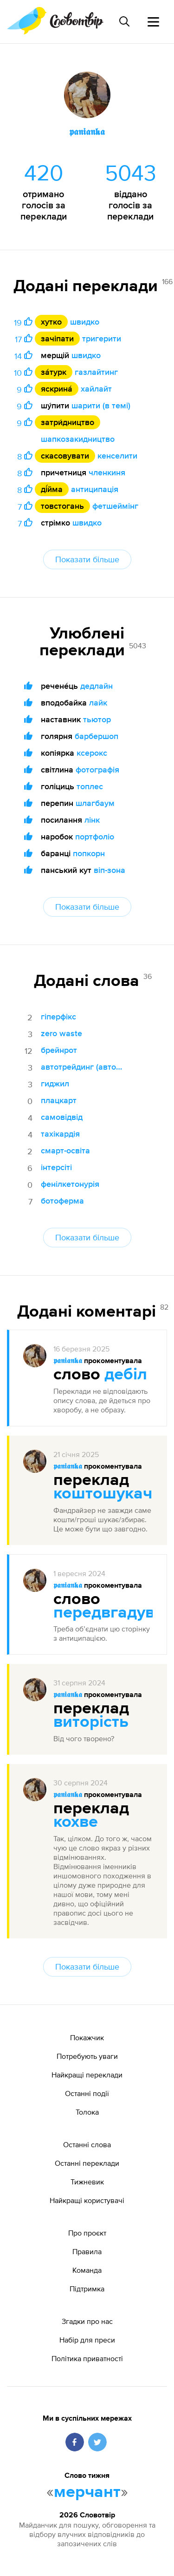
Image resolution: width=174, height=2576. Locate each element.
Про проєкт (87, 2233)
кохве (75, 1822)
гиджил (55, 1083)
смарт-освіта (65, 1150)
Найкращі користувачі (87, 2200)
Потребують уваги (87, 2056)
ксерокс (92, 753)
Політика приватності (87, 2358)
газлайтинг (96, 372)
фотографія (97, 769)
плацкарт (59, 1100)
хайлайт (96, 388)
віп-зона (109, 870)
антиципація (94, 489)
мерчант (87, 2492)
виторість (91, 1722)
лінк (92, 820)
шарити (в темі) (100, 405)
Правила (87, 2251)
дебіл (125, 1374)
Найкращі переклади (87, 2074)
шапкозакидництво (78, 439)
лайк (98, 702)
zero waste (61, 1033)
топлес (90, 786)
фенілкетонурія (70, 1184)
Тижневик (87, 2181)
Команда (87, 2270)
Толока (87, 2112)
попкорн (89, 853)
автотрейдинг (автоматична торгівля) (82, 1067)
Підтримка (87, 2288)
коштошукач (102, 1493)
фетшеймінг (115, 506)
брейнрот (59, 1050)
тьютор (97, 719)
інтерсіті (56, 1167)
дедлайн (96, 686)
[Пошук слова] (124, 21)
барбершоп (96, 736)
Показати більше (87, 559)
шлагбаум (95, 803)
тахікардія (60, 1133)
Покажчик (87, 2037)
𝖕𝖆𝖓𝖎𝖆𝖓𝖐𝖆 (67, 1361)
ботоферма (62, 1200)
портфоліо (94, 836)
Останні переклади (87, 2163)
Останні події (87, 2093)
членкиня (107, 472)
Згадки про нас (87, 2321)
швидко (84, 321)
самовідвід (62, 1117)
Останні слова (87, 2144)
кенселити (117, 455)
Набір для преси (87, 2340)
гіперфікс (58, 1016)
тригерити (101, 338)
